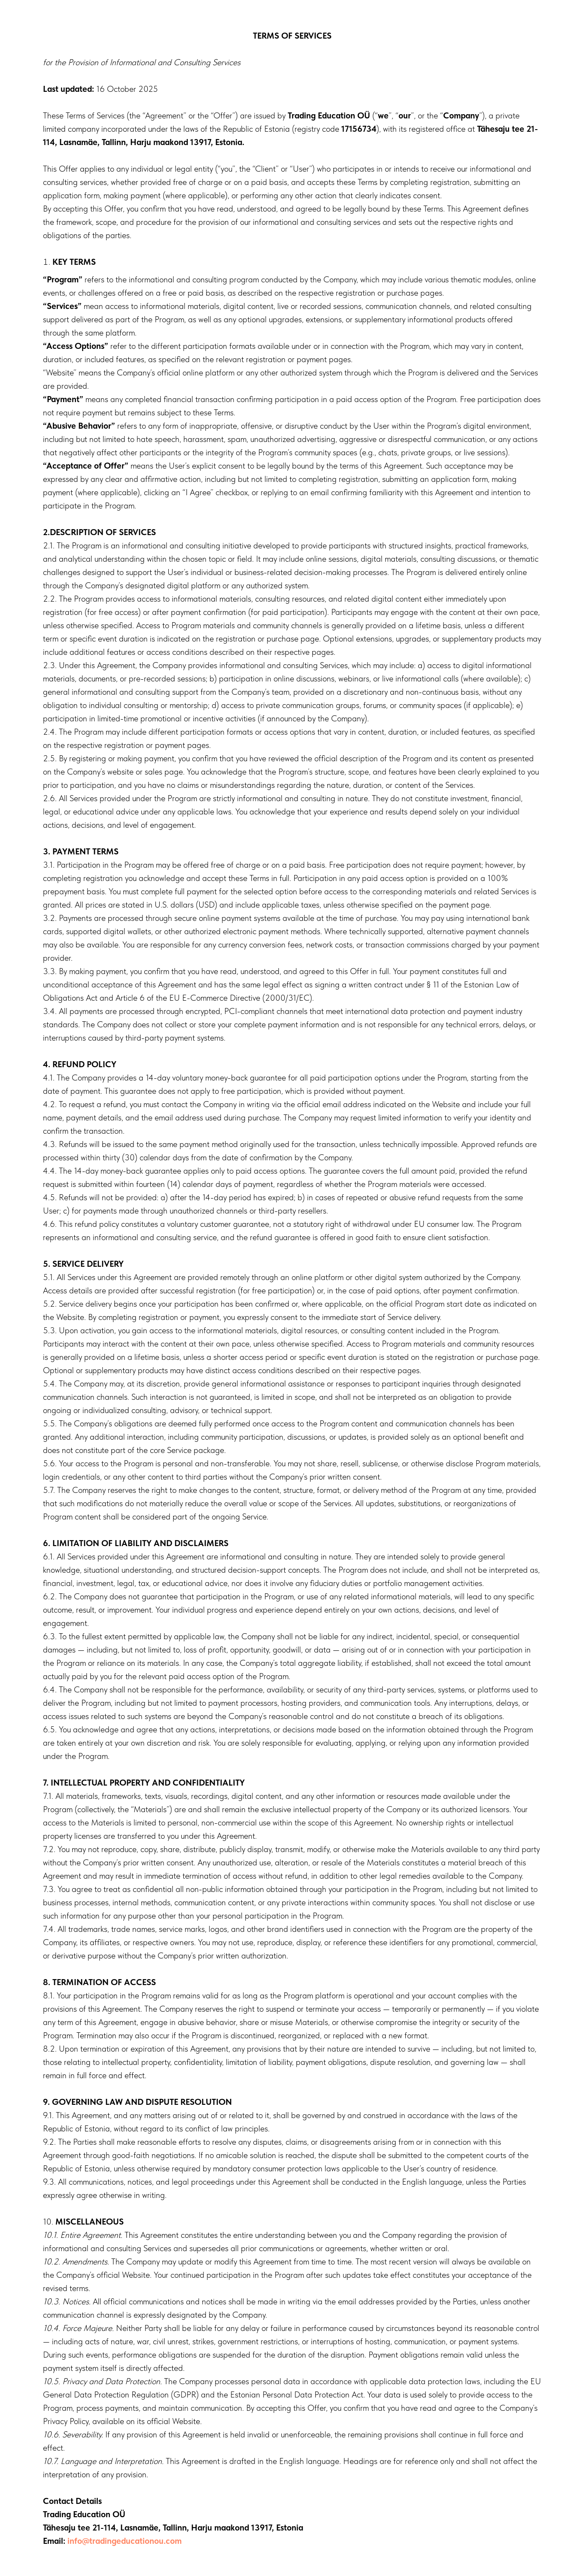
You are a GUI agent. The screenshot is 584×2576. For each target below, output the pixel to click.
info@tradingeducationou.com (124, 2541)
